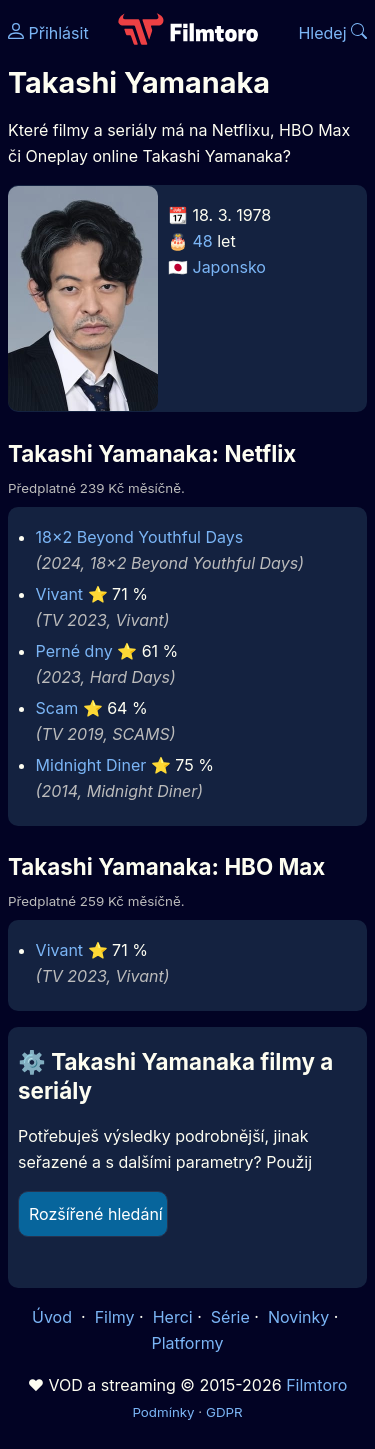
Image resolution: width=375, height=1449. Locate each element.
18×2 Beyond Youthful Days (140, 537)
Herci (173, 1317)
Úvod (54, 1317)
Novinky (298, 1317)
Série (230, 1317)
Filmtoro (316, 1385)
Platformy (187, 1343)
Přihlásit (48, 33)
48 (203, 241)
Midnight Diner (91, 765)
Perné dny (74, 651)
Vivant (60, 594)
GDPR (224, 1412)
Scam (57, 708)
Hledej (332, 33)
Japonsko (229, 267)
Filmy (115, 1317)
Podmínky (163, 1412)
